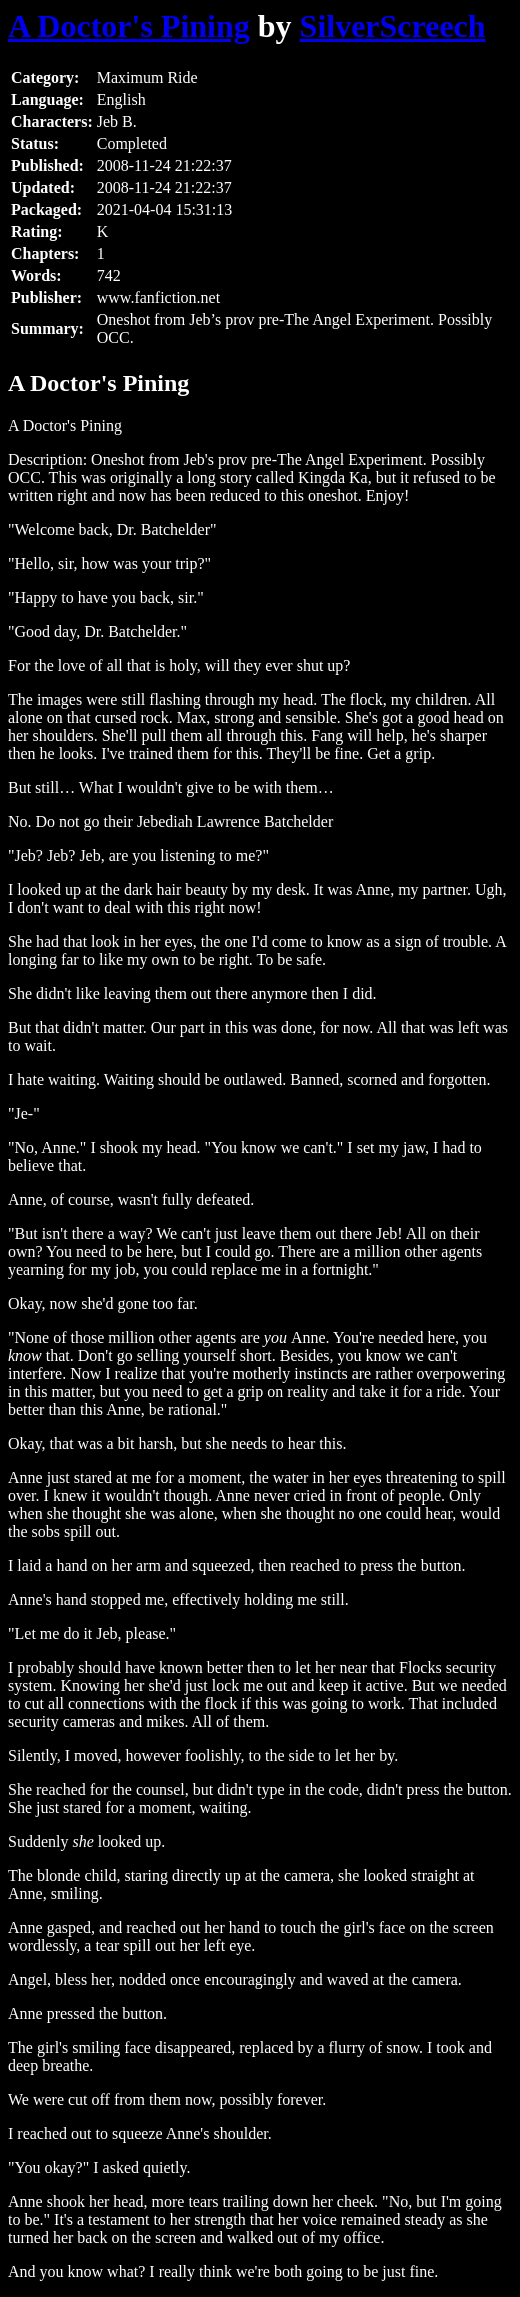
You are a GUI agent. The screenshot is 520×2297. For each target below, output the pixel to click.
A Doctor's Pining (129, 26)
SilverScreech (393, 26)
